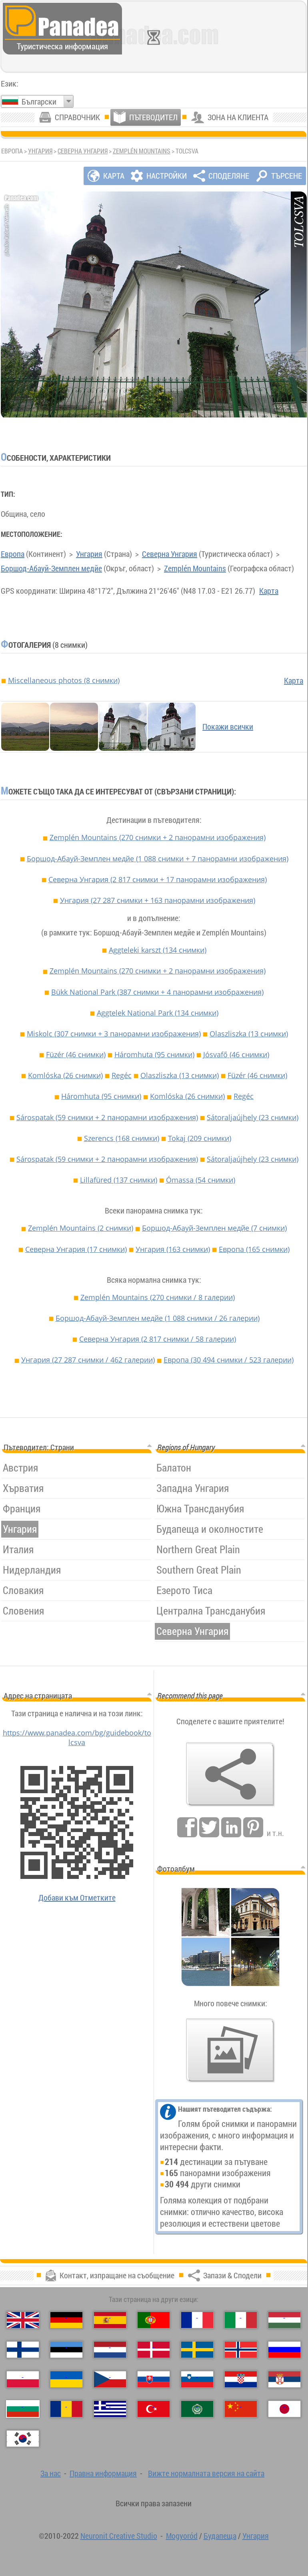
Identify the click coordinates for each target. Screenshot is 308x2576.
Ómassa (200, 1180)
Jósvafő (236, 1054)
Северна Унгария (83, 151)
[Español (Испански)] (110, 2320)
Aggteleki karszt (157, 950)
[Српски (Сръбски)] (284, 2379)
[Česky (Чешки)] (110, 2379)
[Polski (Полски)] (23, 2379)
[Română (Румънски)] (66, 2409)
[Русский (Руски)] (284, 2349)
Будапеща (220, 2535)
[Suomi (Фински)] (23, 2349)
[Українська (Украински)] (66, 2379)
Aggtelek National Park (157, 1013)
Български (39, 101)
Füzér (76, 1054)
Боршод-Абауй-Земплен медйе (51, 568)
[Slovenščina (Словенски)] (197, 2379)
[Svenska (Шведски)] (197, 2349)
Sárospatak (107, 1117)
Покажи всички (227, 726)
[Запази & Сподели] (230, 1774)
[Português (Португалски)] (153, 2320)
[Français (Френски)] (197, 2320)
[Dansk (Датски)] (153, 2349)
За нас (50, 2473)
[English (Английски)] (23, 2320)
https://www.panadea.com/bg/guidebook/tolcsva (77, 1737)
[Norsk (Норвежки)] (241, 2349)
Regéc (122, 1075)
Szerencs (121, 1138)
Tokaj (199, 1138)
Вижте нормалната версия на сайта (206, 2473)
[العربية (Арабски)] (197, 2409)
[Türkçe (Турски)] (153, 2409)
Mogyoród (182, 2535)
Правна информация (103, 2473)
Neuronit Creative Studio (118, 2535)
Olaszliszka (249, 1033)
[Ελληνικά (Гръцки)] (110, 2409)
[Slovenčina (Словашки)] (153, 2379)
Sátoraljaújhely (252, 1117)
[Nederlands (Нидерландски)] (110, 2349)
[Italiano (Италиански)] (241, 2320)
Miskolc (114, 1033)
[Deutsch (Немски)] (66, 2320)
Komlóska (65, 1075)
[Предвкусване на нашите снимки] (230, 2050)
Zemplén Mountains (141, 151)
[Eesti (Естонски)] (66, 2349)
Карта (268, 590)
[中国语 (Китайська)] (241, 2409)
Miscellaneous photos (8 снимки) (64, 680)
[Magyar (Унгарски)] (284, 2320)
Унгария (40, 151)
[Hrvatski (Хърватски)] (241, 2379)
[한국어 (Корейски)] (23, 2438)
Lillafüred (118, 1180)
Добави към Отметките (77, 1897)
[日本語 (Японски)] (284, 2409)
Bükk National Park (157, 992)
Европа (12, 553)
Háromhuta (154, 1054)
